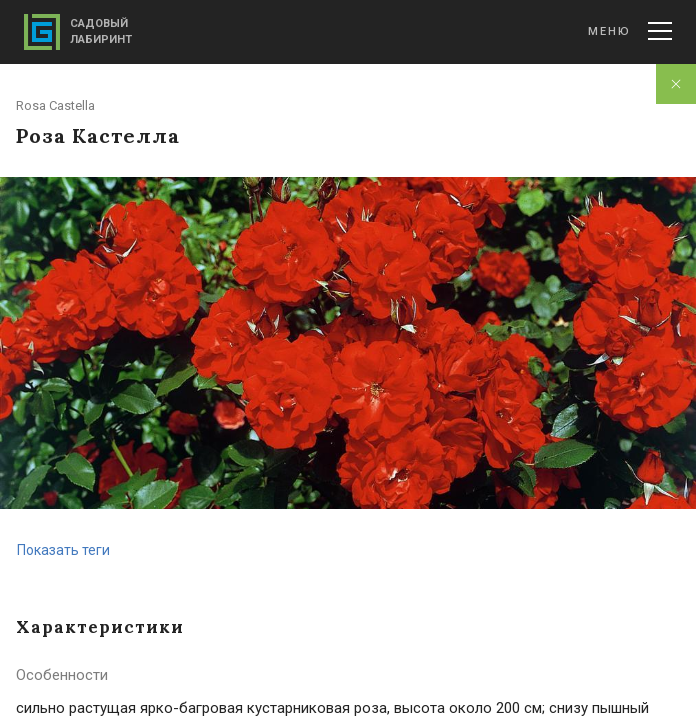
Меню (630, 31)
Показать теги (63, 550)
